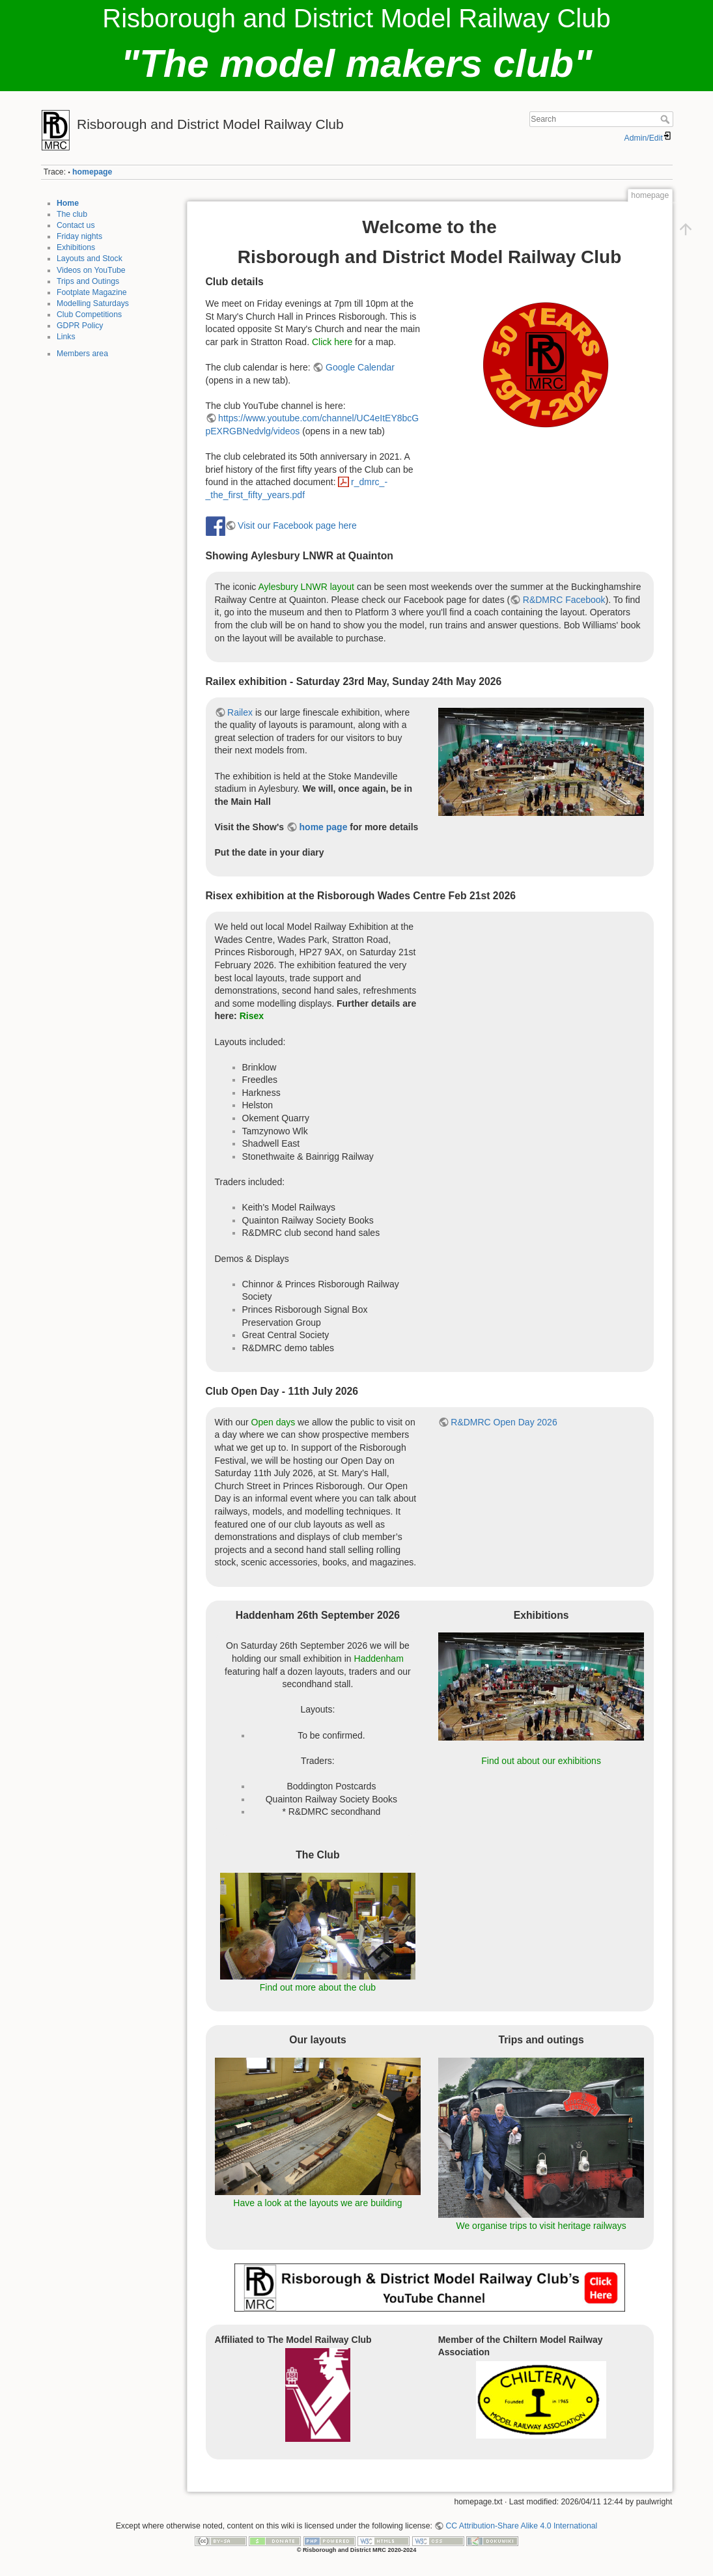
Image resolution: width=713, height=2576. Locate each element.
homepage (92, 171)
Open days (273, 1422)
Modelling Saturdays (93, 303)
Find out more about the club (318, 1987)
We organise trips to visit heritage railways (541, 2225)
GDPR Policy (80, 325)
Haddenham (379, 1658)
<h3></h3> (543, 999)
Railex (240, 712)
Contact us (76, 225)
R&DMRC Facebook (564, 600)
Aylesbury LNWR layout (306, 586)
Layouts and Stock (89, 258)
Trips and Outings (88, 281)
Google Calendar (360, 367)
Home (68, 203)
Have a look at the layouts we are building (317, 2203)
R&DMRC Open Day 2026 (504, 1422)
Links (66, 336)
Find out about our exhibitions (541, 1761)
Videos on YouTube (91, 270)
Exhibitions (76, 247)
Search (666, 119)
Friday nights (79, 236)
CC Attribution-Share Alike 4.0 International (521, 2525)
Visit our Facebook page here (297, 525)
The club (72, 214)
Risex (252, 1016)
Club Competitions (89, 314)
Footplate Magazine (92, 292)
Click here (332, 342)
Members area (82, 353)
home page (324, 827)
